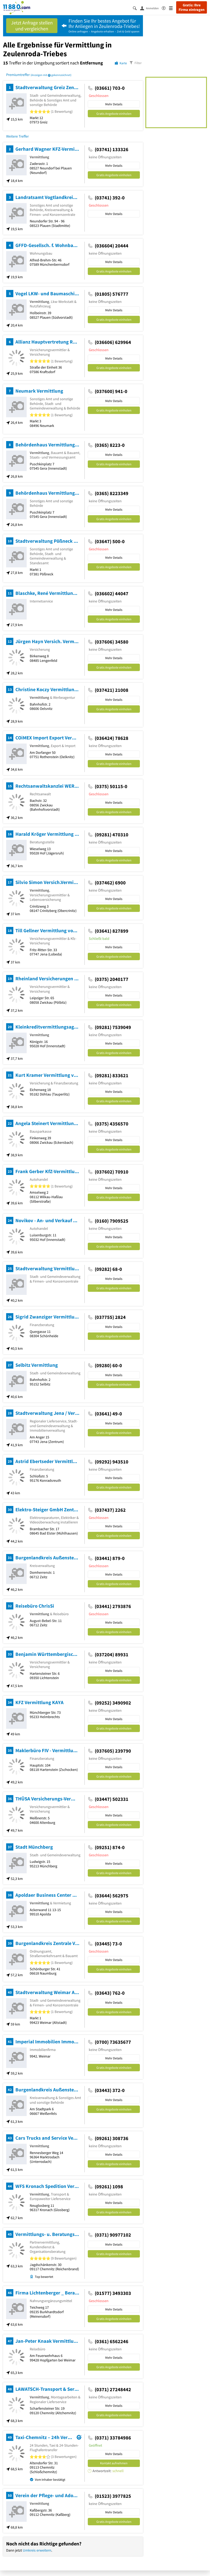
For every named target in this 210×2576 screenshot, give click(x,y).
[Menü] (172, 8)
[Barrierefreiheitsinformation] (165, 7)
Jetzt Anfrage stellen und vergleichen (32, 26)
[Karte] (121, 63)
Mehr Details (113, 104)
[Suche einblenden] (136, 8)
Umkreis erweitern (37, 2555)
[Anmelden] (151, 8)
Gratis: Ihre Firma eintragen (191, 7)
